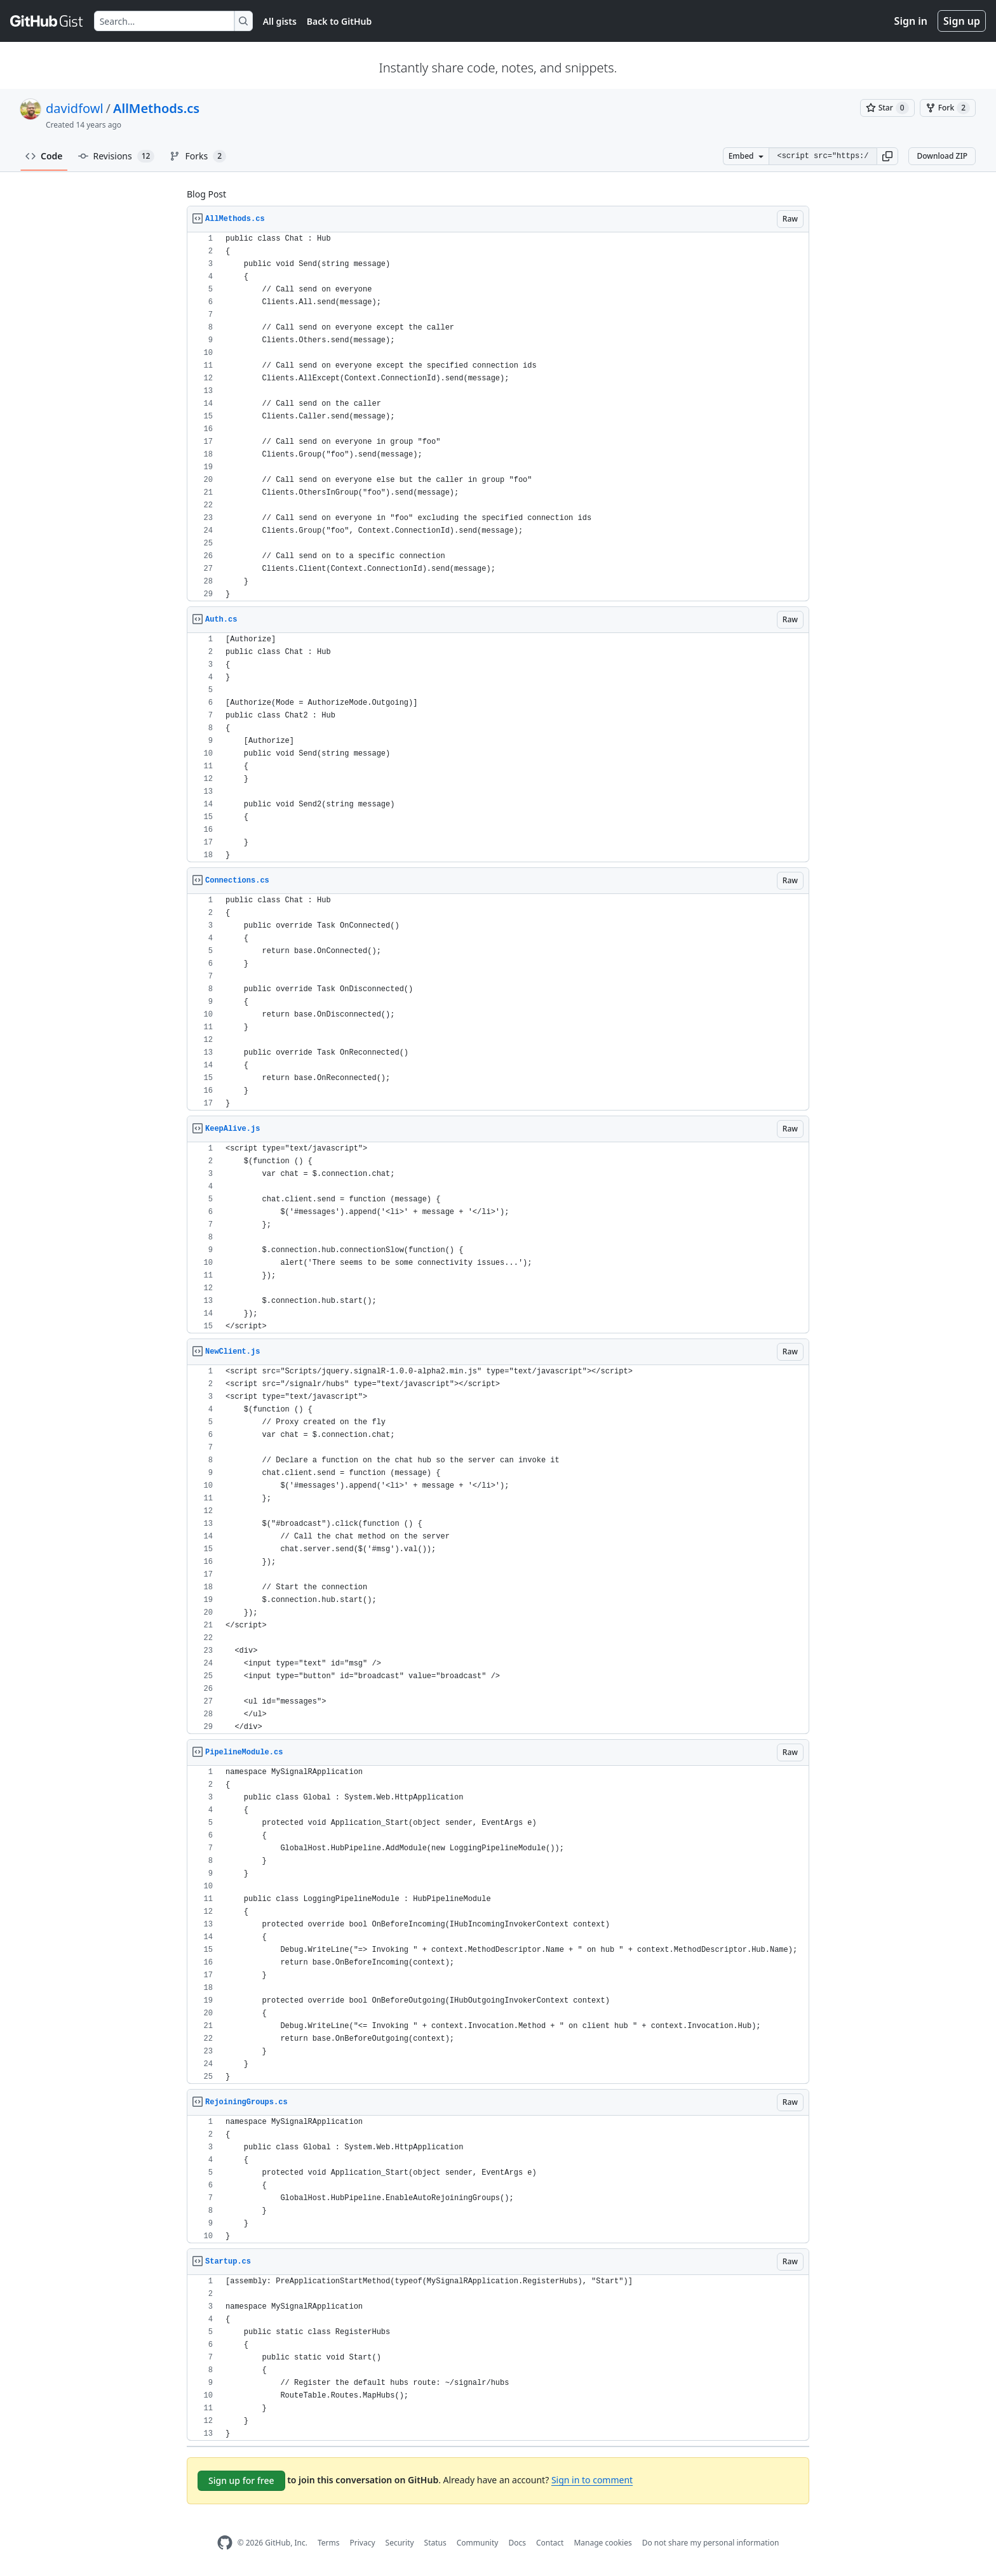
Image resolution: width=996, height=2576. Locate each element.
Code (44, 156)
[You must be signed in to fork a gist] (948, 108)
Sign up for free (241, 2480)
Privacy (362, 2542)
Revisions (116, 156)
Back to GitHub (339, 21)
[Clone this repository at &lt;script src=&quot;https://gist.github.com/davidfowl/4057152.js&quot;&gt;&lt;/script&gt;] (823, 156)
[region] (498, 416)
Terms (329, 2542)
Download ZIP (942, 155)
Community (478, 2542)
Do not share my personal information (710, 2542)
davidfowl (75, 108)
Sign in (910, 21)
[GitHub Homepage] (224, 2543)
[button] (887, 156)
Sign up (961, 21)
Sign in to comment (592, 2480)
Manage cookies (602, 2542)
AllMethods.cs (156, 108)
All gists (280, 21)
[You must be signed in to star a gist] (887, 108)
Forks (198, 156)
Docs (517, 2542)
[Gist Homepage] (47, 21)
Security (400, 2542)
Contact (549, 2542)
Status (435, 2542)
